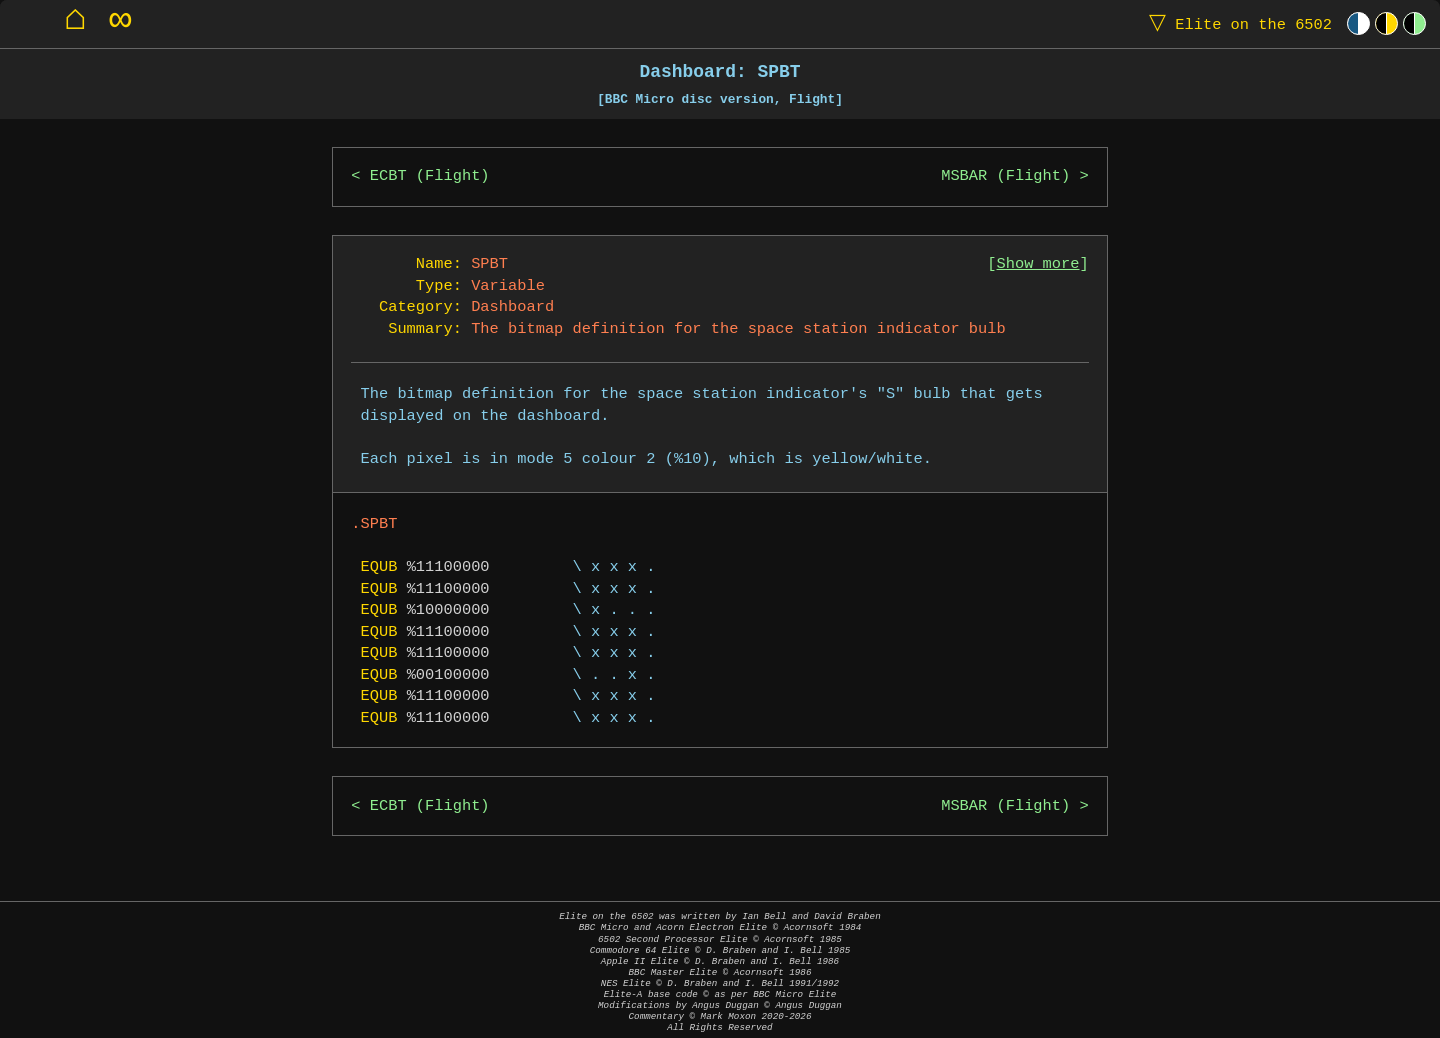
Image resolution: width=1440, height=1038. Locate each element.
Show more (1038, 264)
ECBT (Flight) (430, 176)
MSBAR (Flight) (1005, 176)
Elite (1236, 23)
